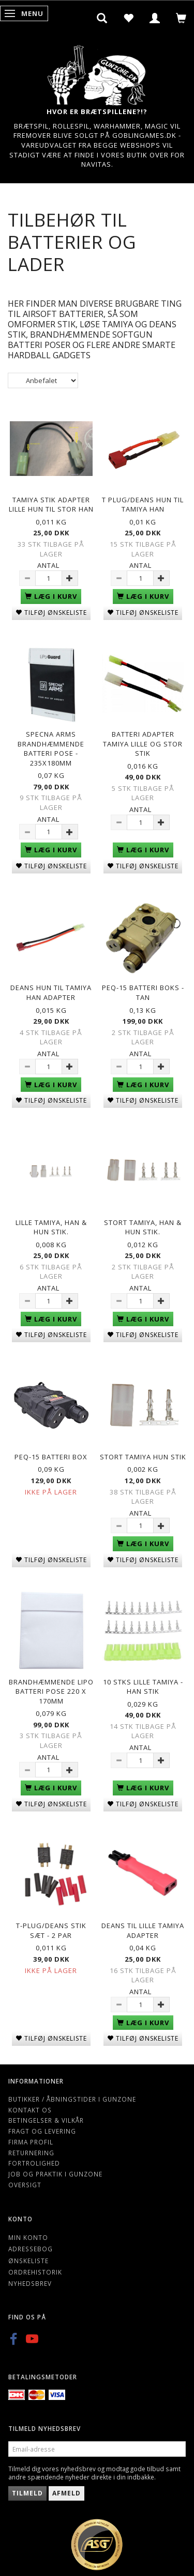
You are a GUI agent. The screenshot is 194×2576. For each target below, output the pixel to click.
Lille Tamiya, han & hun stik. (51, 1227)
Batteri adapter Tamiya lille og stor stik (143, 743)
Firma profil (30, 2142)
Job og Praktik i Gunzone (55, 2174)
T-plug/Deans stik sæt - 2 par (51, 1930)
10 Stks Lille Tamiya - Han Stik (143, 1686)
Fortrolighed (34, 2163)
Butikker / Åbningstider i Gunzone (72, 2099)
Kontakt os (30, 2110)
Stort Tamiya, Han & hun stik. (143, 1227)
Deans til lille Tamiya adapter (142, 1930)
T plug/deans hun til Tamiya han (143, 504)
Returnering (31, 2153)
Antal (48, 565)
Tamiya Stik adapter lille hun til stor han (51, 504)
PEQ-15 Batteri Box (50, 1456)
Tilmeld (27, 2493)
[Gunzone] (97, 72)
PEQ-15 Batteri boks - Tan (143, 992)
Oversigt (24, 2185)
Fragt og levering (42, 2131)
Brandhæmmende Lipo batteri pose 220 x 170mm (51, 1691)
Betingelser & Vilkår (46, 2120)
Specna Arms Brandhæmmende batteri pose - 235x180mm (51, 748)
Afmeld (66, 2493)
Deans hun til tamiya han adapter (51, 992)
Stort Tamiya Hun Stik (143, 1456)
